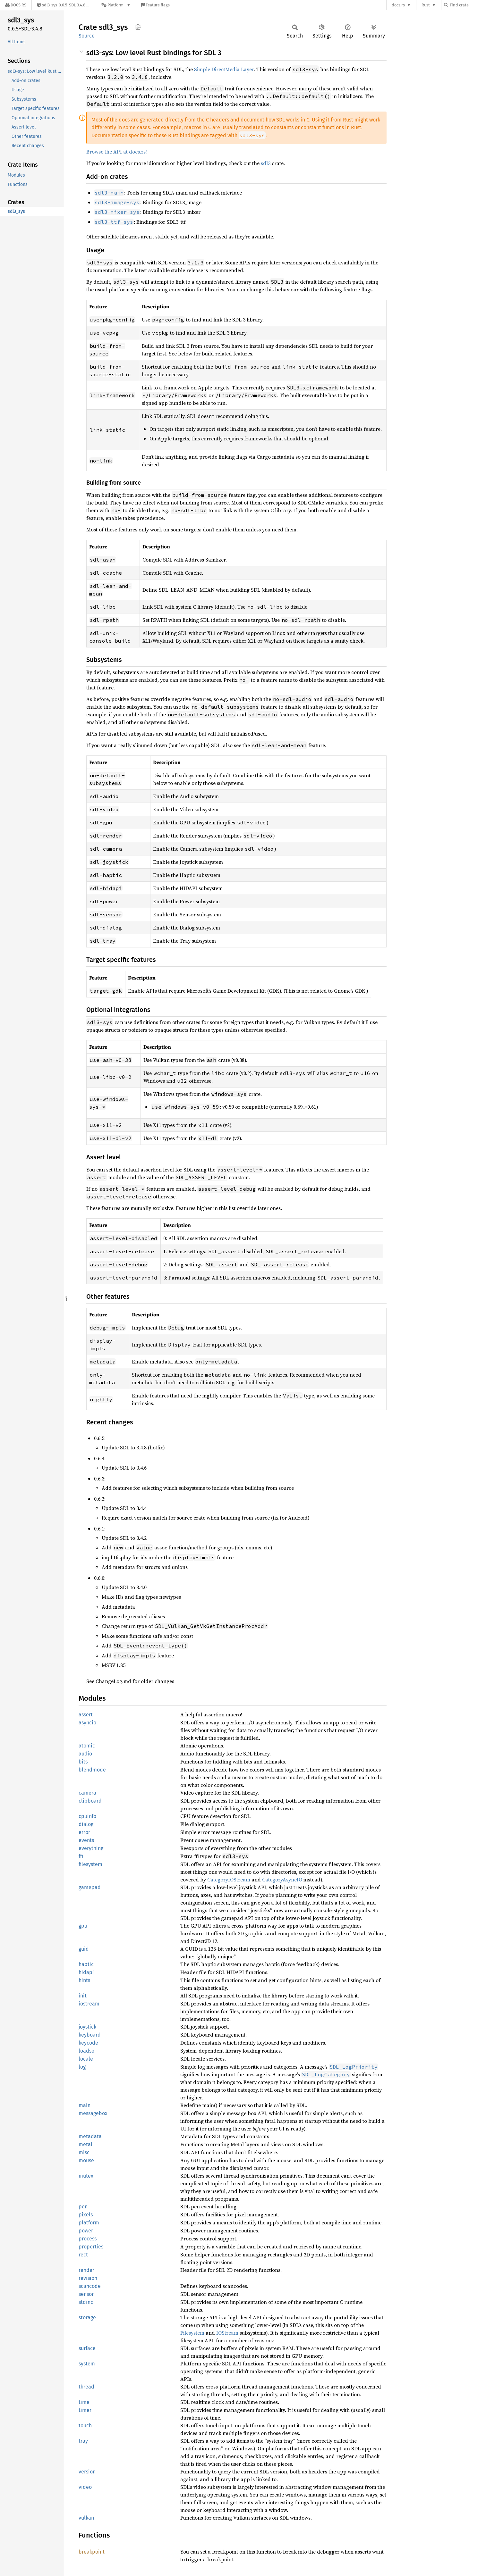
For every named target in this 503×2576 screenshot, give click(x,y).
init (83, 1996)
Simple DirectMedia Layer (224, 69)
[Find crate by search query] (476, 5)
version (87, 2472)
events (86, 1840)
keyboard (90, 2035)
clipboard (90, 1801)
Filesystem (192, 2332)
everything (91, 1848)
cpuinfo (87, 1816)
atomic (87, 1746)
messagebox (93, 2113)
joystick (87, 2027)
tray (83, 2441)
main (84, 2105)
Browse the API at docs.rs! (116, 151)
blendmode (92, 1770)
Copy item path (138, 26)
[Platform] (116, 5)
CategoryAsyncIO (282, 1879)
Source (87, 36)
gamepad (90, 1887)
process (88, 2239)
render (86, 2270)
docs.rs (398, 5)
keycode (88, 2043)
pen (83, 2207)
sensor (86, 2294)
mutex (86, 2176)
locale (86, 2059)
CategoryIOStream (228, 1879)
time (84, 2402)
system (87, 2364)
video (85, 2487)
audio (85, 1754)
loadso (86, 2051)
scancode (90, 2286)
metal (85, 2144)
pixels (86, 2215)
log (82, 2067)
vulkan (86, 2518)
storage (87, 2317)
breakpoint (92, 2552)
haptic (86, 1964)
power (86, 2231)
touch (85, 2425)
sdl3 (265, 163)
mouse (86, 2160)
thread (86, 2387)
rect (83, 2255)
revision (88, 2278)
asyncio (87, 1723)
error (84, 1832)
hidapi (86, 1972)
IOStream (227, 2332)
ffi (81, 1856)
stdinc (86, 2302)
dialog (86, 1824)
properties (91, 2247)
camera (87, 1793)
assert (86, 1715)
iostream (89, 2004)
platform (89, 2223)
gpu (83, 1926)
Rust (426, 5)
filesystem (90, 1864)
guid (84, 1949)
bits (83, 1762)
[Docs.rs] (15, 5)
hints (84, 1980)
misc (84, 2152)
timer (85, 2410)
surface (87, 2348)
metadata (90, 2136)
